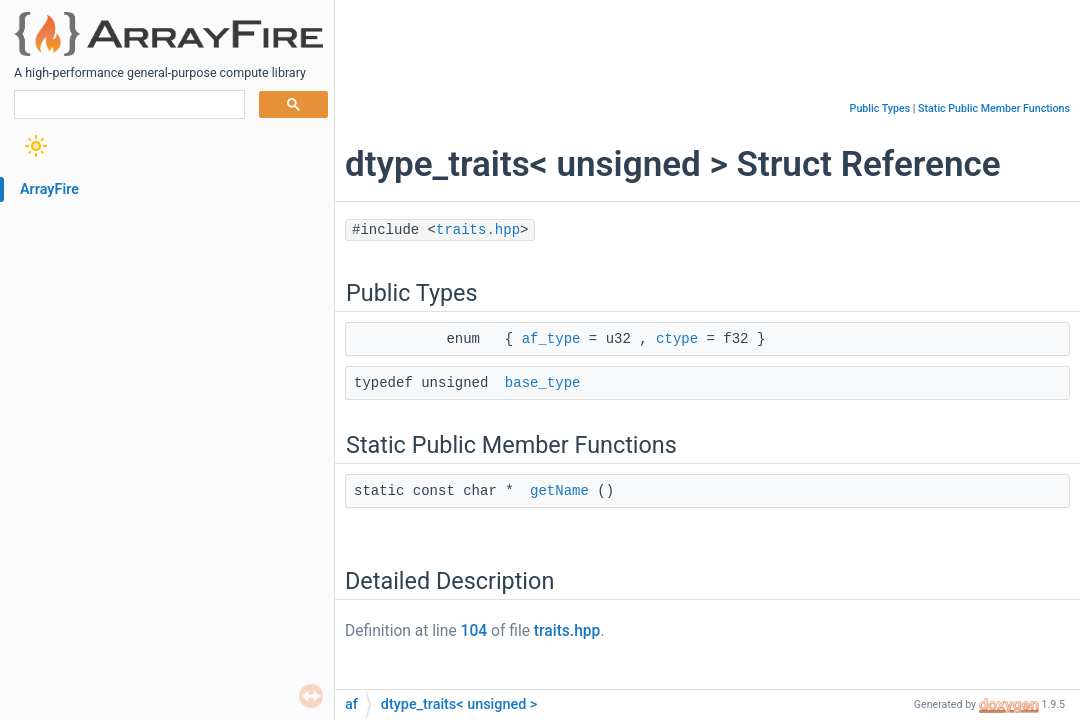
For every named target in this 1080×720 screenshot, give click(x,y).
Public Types (880, 108)
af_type (551, 339)
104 (474, 631)
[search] (127, 105)
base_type (543, 383)
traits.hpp (478, 230)
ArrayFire (49, 189)
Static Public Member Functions (994, 108)
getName (559, 491)
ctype (677, 339)
